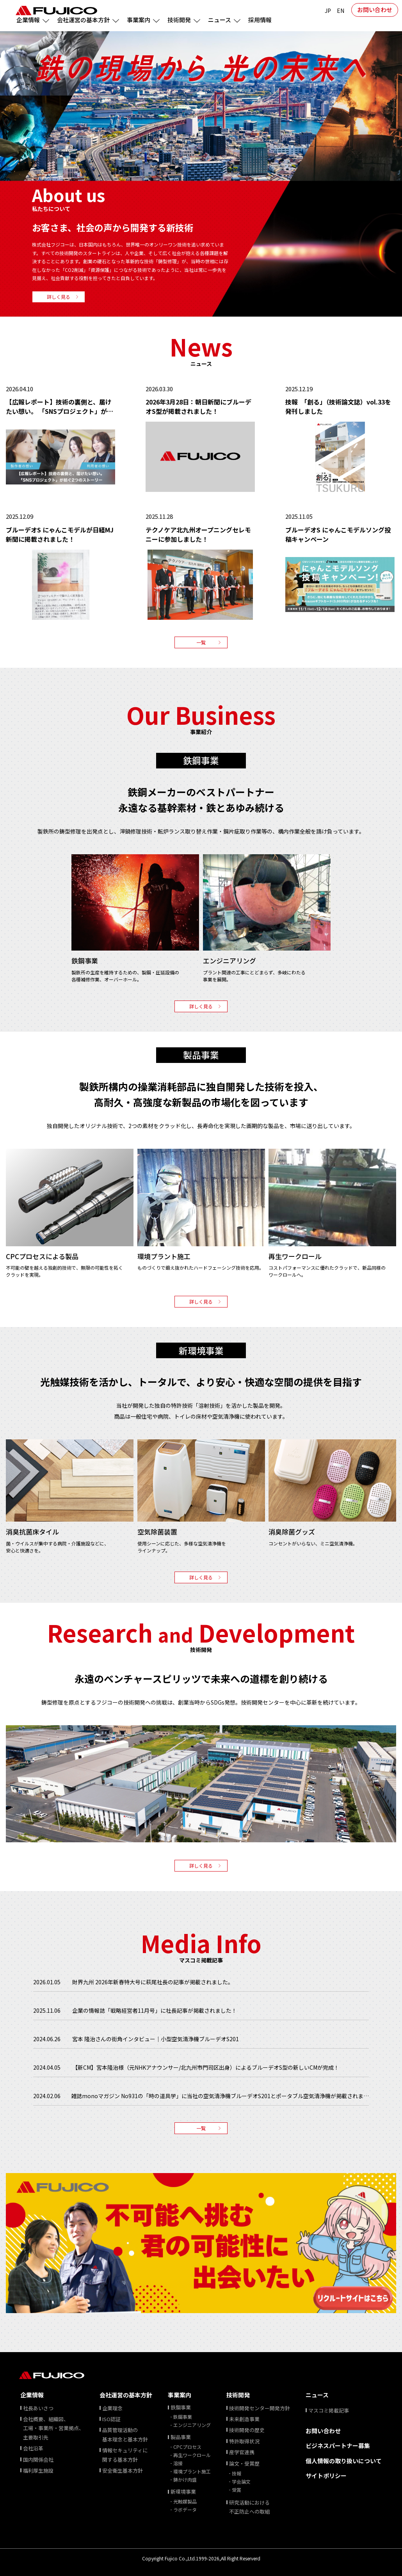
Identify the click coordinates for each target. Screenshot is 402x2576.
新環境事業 (183, 2491)
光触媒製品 (185, 2501)
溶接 (178, 2463)
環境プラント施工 (192, 2471)
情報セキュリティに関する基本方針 (125, 2454)
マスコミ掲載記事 (328, 2410)
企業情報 (32, 2395)
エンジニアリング (192, 2425)
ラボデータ (185, 2509)
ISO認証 (111, 2419)
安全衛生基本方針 (122, 2470)
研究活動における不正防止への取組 (249, 2507)
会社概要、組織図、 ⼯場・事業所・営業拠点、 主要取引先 (53, 2428)
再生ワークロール (192, 2455)
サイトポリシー (326, 2475)
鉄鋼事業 (181, 2407)
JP (328, 10)
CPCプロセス (187, 2446)
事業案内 (179, 2395)
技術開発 (238, 2395)
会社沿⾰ (33, 2448)
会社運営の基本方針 (126, 2395)
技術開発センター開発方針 (259, 2408)
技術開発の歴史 (247, 2430)
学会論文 (241, 2481)
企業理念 (112, 2408)
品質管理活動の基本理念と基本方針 (125, 2434)
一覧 (201, 642)
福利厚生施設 (38, 2470)
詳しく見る (58, 296)
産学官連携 (241, 2452)
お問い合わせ (374, 9)
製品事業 (181, 2437)
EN (340, 10)
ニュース (317, 2395)
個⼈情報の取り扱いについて (344, 2461)
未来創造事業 (244, 2419)
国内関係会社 (38, 2459)
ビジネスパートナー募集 (338, 2445)
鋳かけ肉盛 (185, 2479)
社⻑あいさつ (38, 2408)
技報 (236, 2473)
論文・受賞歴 (244, 2463)
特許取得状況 (244, 2441)
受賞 (236, 2489)
